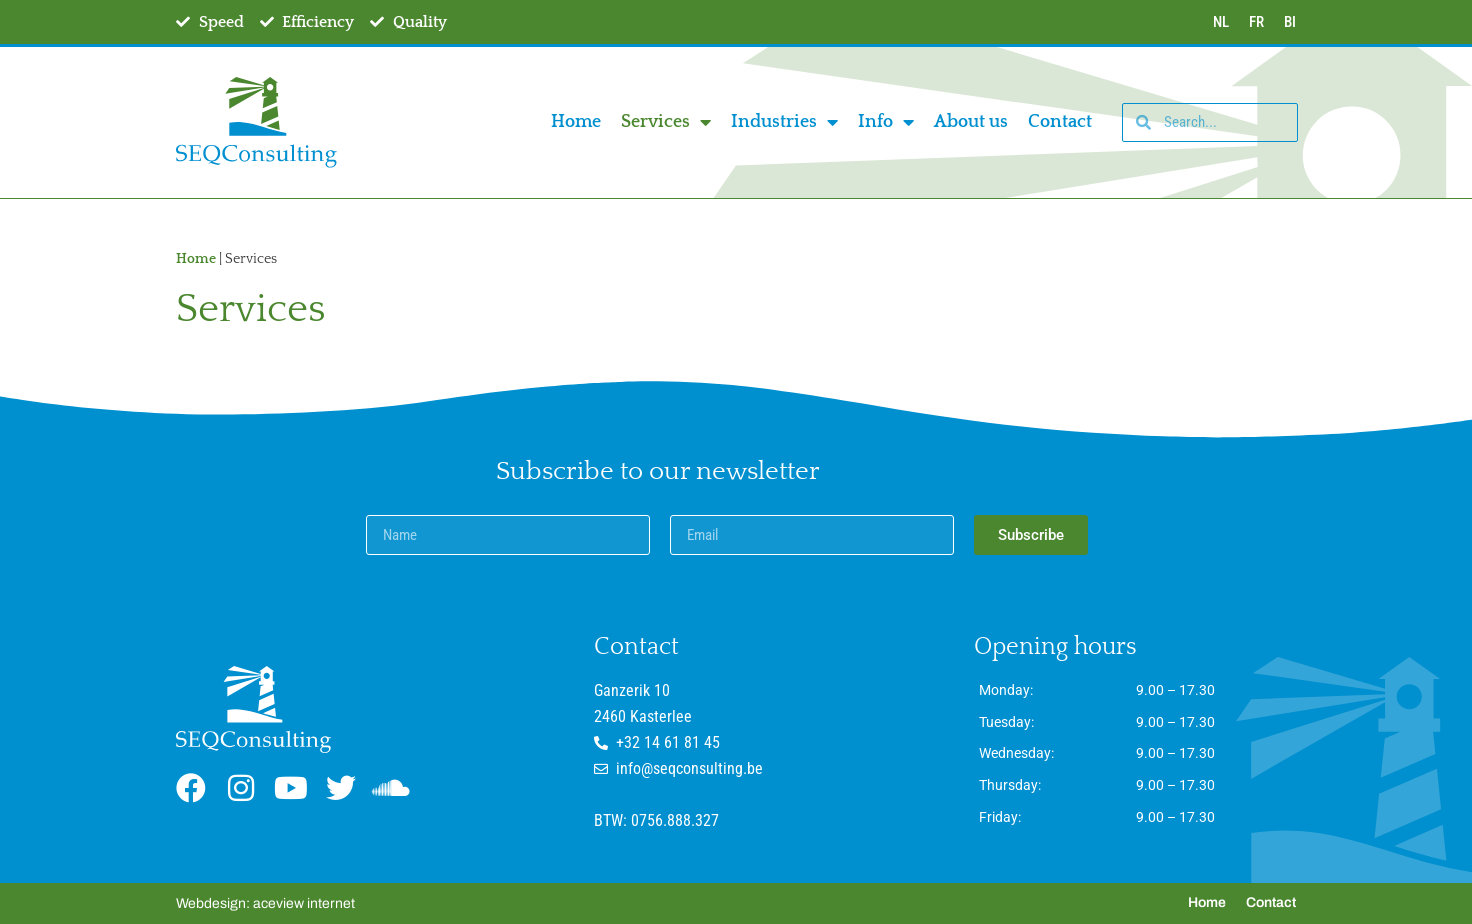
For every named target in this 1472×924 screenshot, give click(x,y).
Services (666, 122)
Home (576, 122)
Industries (784, 122)
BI (1290, 22)
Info (886, 122)
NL (1221, 22)
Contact (1060, 122)
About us (971, 122)
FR (1256, 22)
